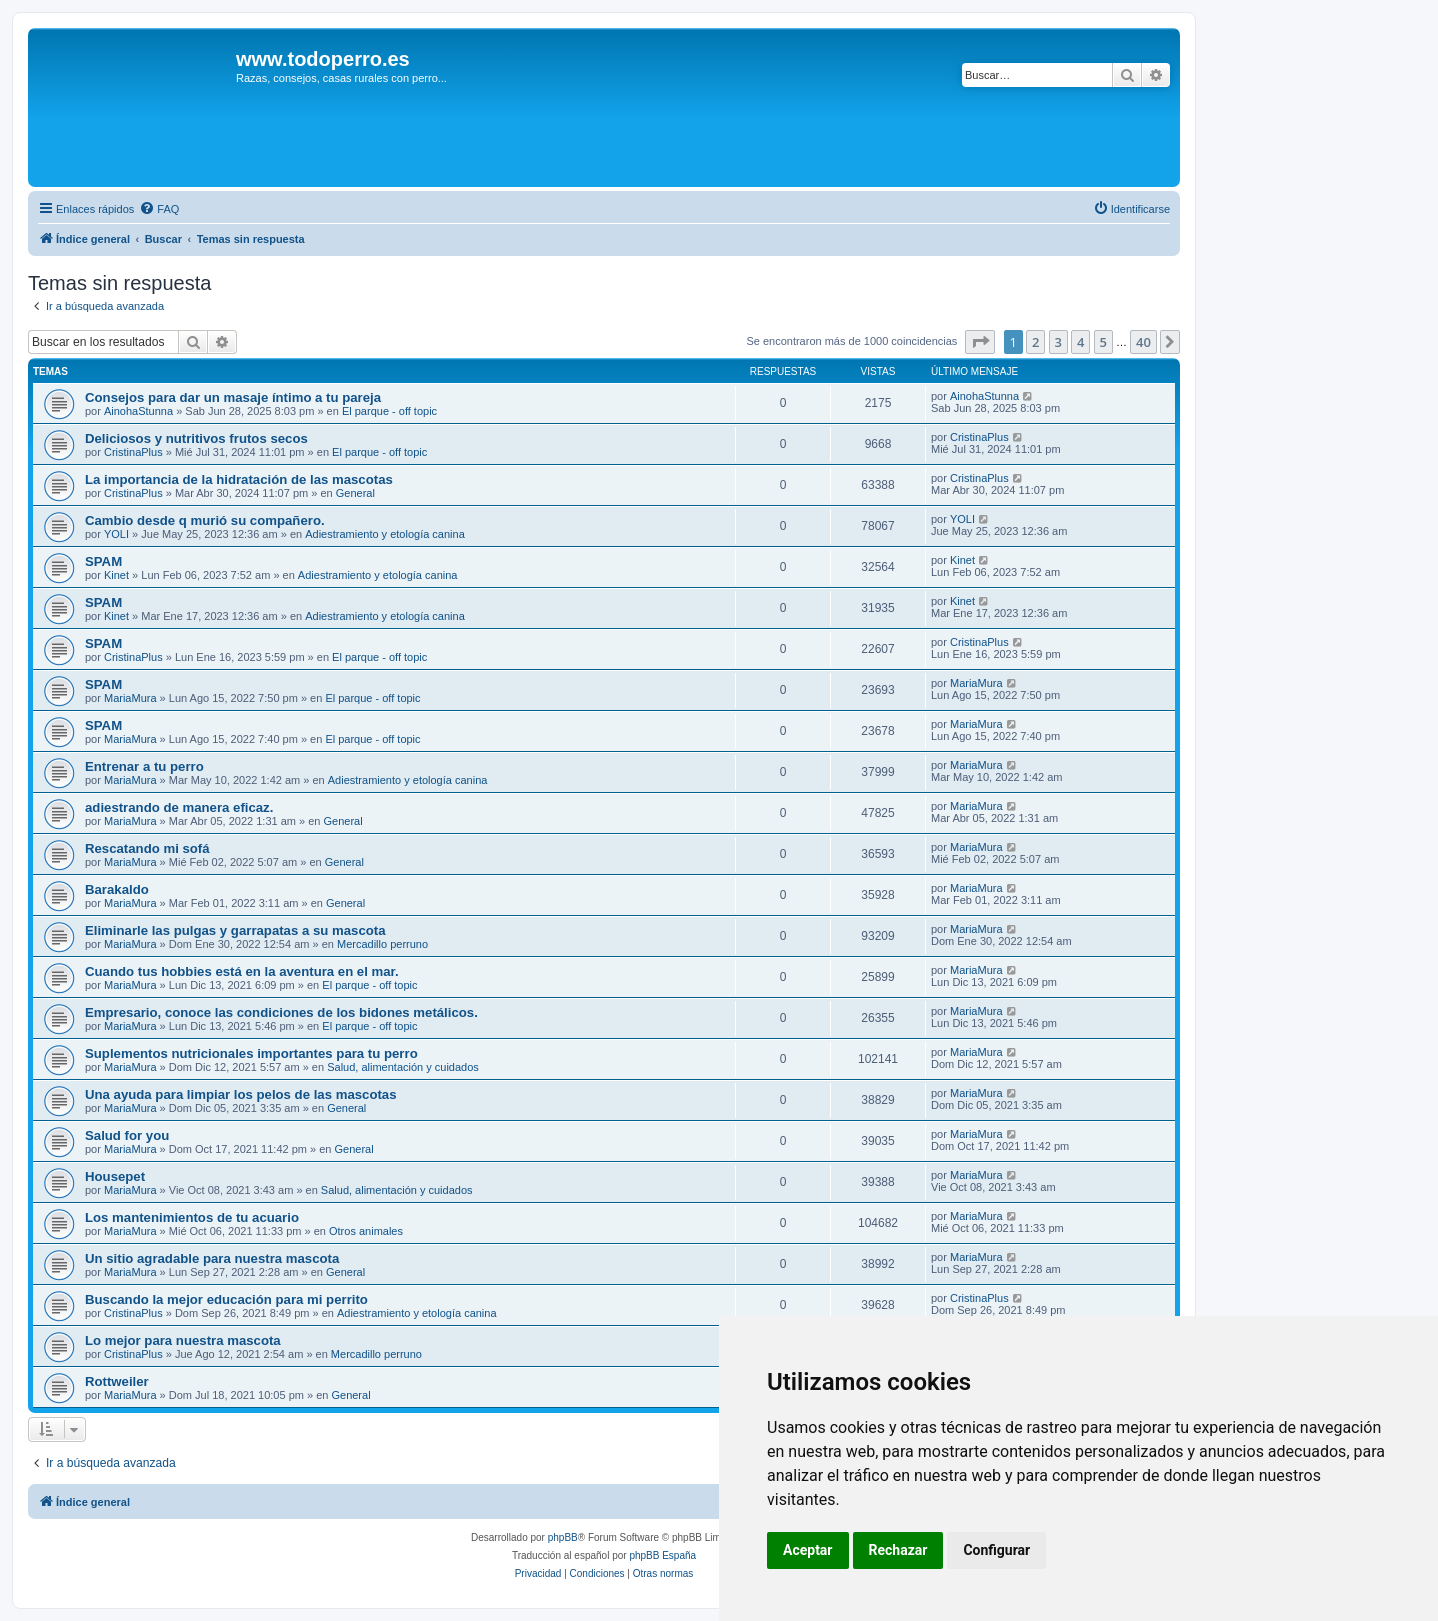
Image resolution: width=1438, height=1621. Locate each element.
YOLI (116, 534)
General (355, 493)
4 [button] (1080, 342)
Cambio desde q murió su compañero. (205, 520)
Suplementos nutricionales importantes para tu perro (251, 1053)
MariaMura (130, 698)
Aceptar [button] (808, 1550)
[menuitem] (159, 209)
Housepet (115, 1176)
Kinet (116, 575)
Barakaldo (117, 889)
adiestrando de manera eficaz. (179, 807)
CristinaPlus (133, 452)
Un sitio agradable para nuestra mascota (212, 1258)
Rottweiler (117, 1381)
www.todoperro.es (323, 59)
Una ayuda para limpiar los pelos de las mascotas (241, 1094)
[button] (980, 342)
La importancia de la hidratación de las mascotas (239, 479)
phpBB (563, 1537)
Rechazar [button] (898, 1550)
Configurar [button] (996, 1550)
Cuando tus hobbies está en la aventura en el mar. (242, 971)
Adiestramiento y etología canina (385, 534)
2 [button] (1035, 342)
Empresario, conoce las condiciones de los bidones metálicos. (281, 1012)
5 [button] (1103, 342)
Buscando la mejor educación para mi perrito (226, 1299)
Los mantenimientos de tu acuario (192, 1217)
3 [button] (1058, 342)
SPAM (103, 561)
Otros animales (366, 1231)
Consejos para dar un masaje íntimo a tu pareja (233, 397)
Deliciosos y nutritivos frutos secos (196, 438)
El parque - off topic (389, 411)
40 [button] (1143, 342)
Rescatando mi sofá (147, 848)
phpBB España (662, 1555)
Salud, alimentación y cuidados (403, 1067)
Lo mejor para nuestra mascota (183, 1340)
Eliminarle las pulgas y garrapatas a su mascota (235, 930)
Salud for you (127, 1135)
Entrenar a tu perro (144, 766)
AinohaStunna (138, 411)
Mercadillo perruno (382, 944)
